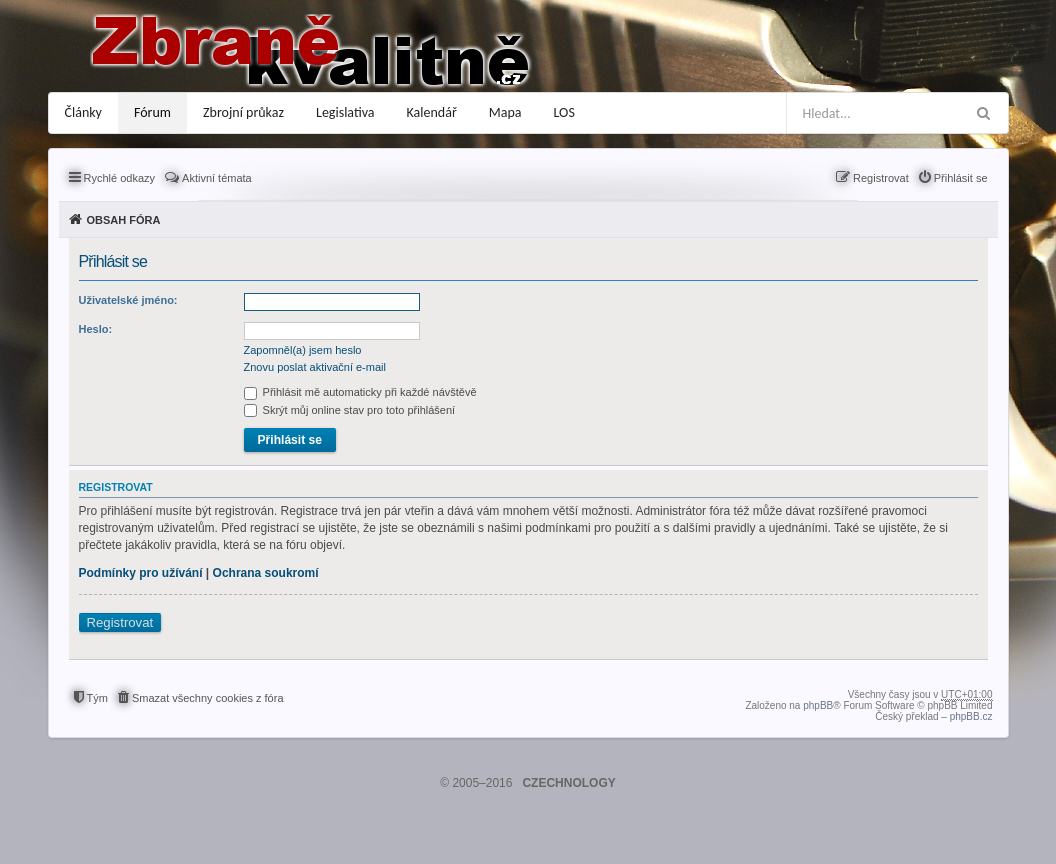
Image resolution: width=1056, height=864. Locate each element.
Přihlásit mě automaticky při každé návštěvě (360, 392)
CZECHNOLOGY (568, 783)
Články (83, 112)
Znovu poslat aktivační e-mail (315, 367)
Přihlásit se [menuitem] (961, 178)
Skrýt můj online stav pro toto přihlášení (350, 410)
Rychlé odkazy (120, 178)
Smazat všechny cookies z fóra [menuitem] (208, 698)
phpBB (818, 705)
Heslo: (96, 329)
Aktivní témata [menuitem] (217, 178)
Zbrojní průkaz (243, 112)
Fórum (152, 112)
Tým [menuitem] (97, 698)
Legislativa (345, 112)
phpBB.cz (971, 716)
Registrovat (120, 622)
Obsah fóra (124, 220)
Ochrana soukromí (266, 573)
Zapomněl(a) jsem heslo (303, 350)
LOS (564, 112)
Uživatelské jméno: (128, 300)
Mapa (505, 112)
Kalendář (432, 112)
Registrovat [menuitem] (881, 178)
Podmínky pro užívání (141, 573)
